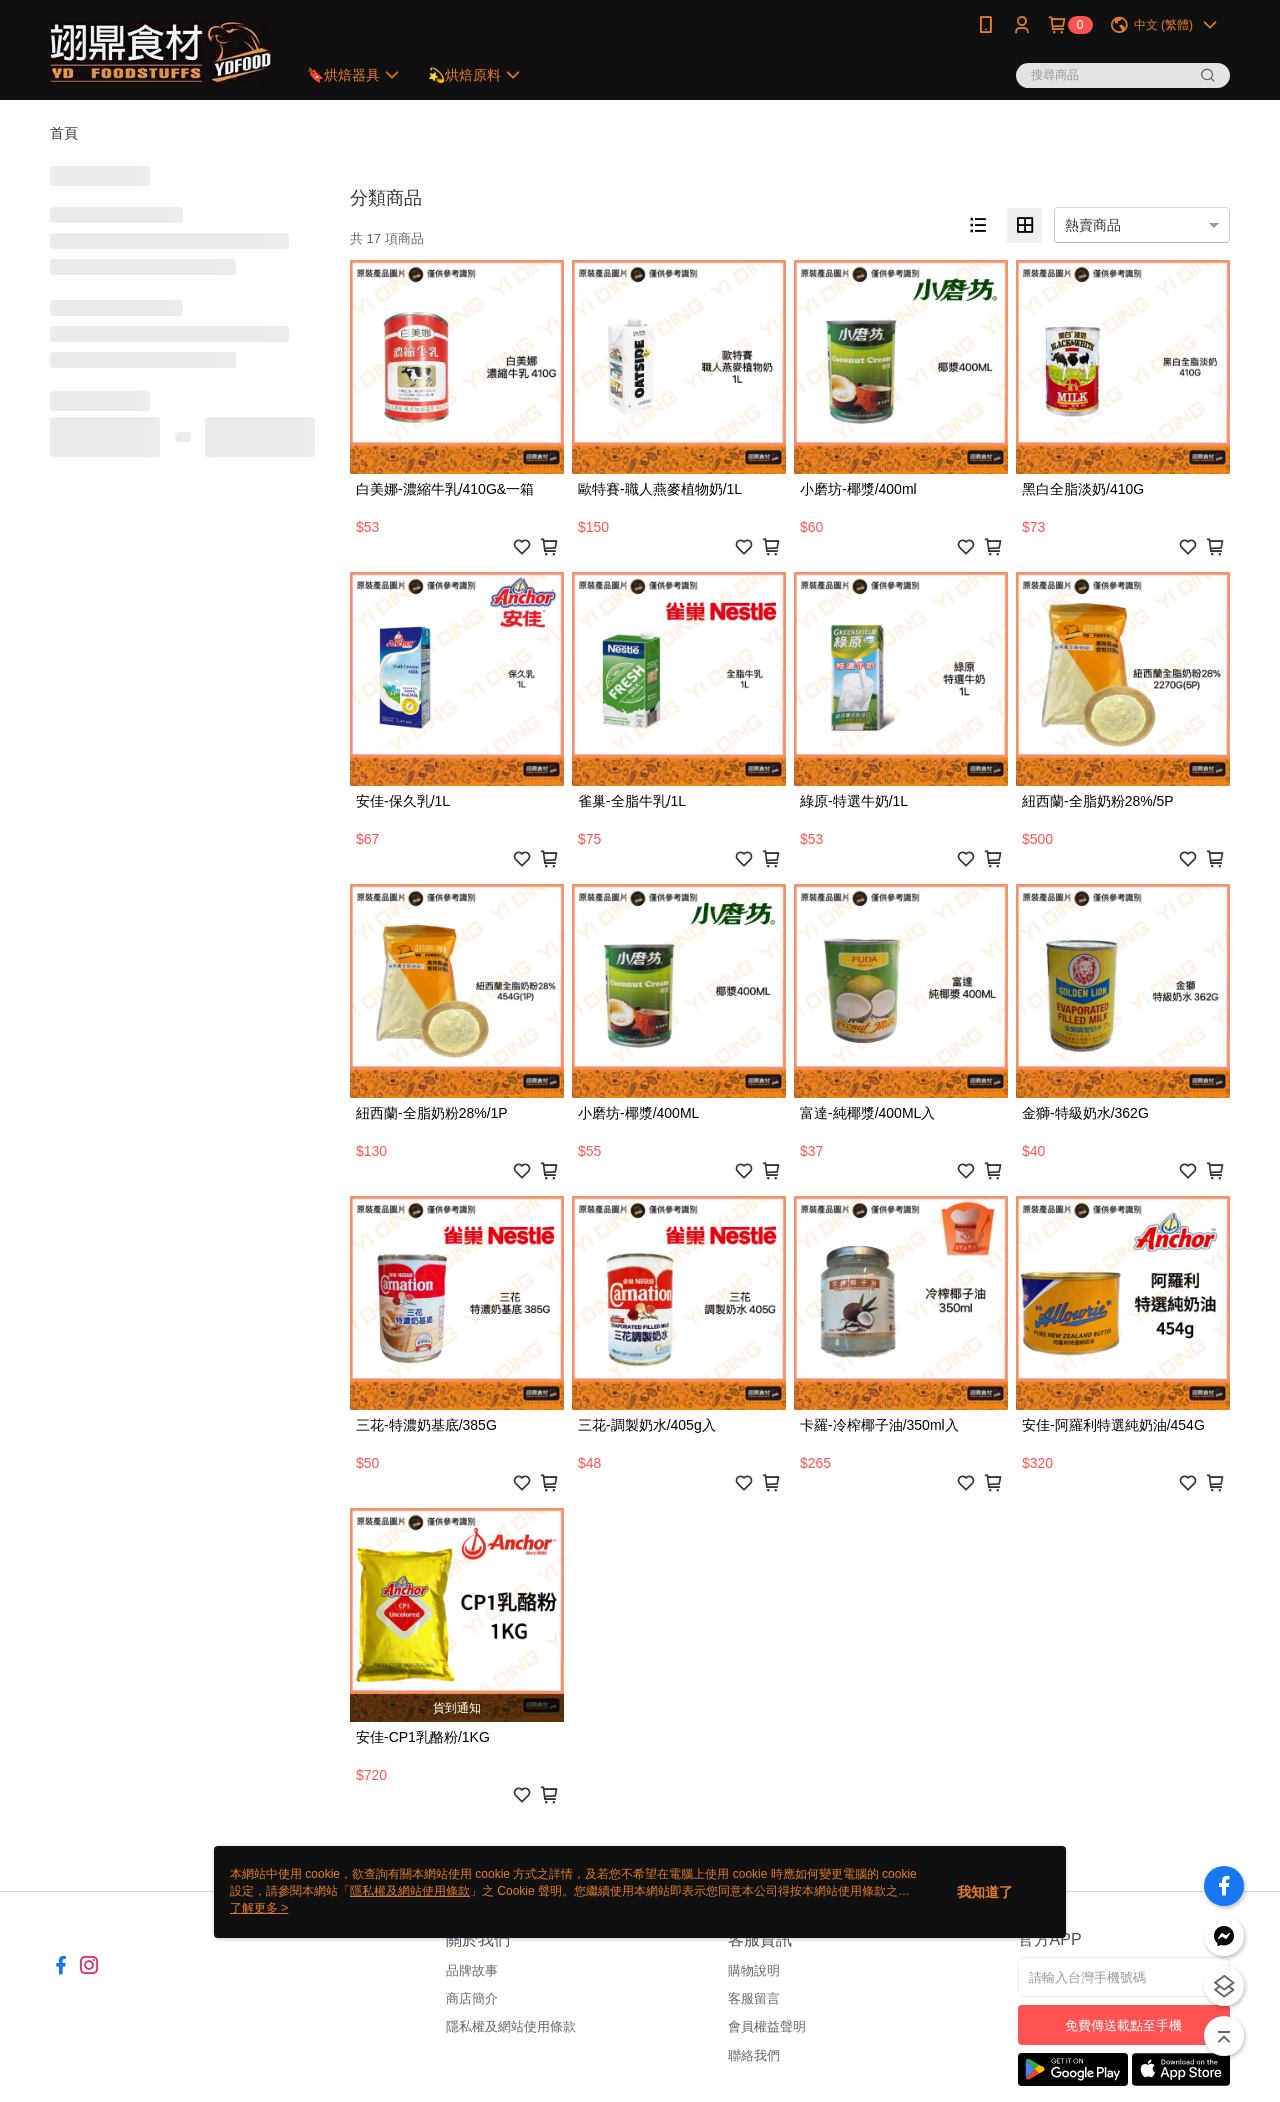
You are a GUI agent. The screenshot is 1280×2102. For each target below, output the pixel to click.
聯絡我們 (754, 2055)
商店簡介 (472, 1998)
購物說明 (754, 1970)
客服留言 (754, 1998)
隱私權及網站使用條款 (511, 2026)
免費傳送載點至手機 (1123, 2025)
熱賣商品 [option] (1093, 225)
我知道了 (985, 1892)
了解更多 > (259, 1908)
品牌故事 (472, 1970)
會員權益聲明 (767, 2026)
